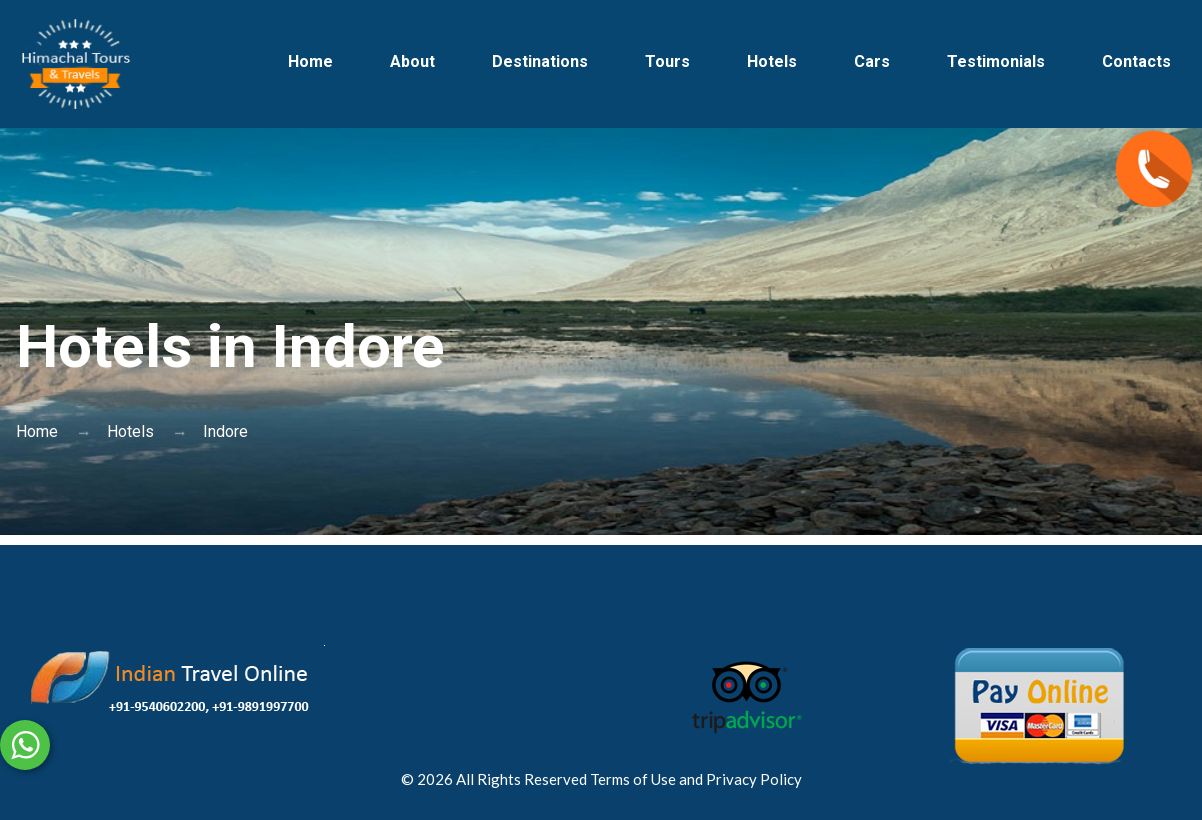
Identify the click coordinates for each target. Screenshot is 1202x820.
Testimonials (996, 61)
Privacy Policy (754, 779)
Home (310, 61)
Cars (872, 61)
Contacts (1136, 61)
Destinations (540, 61)
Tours (667, 61)
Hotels (772, 61)
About (412, 61)
